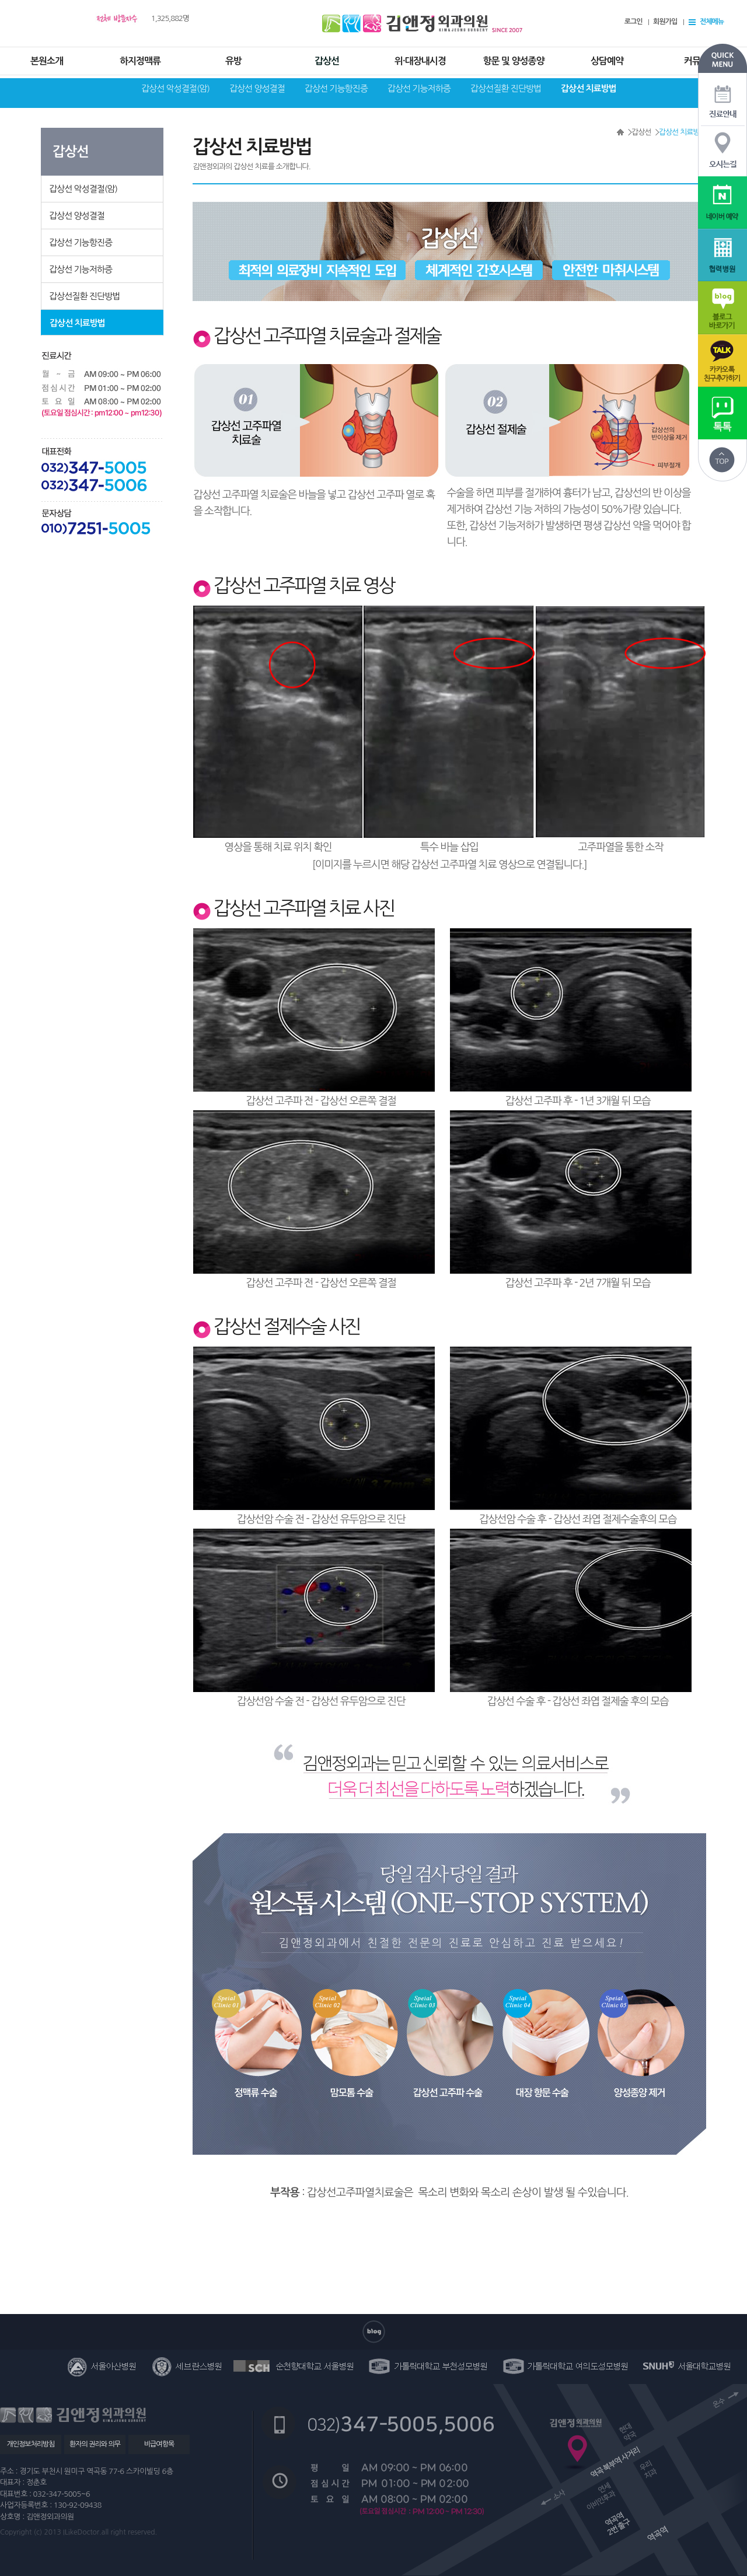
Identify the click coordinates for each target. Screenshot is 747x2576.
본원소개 (46, 61)
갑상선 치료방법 (588, 88)
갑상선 (327, 61)
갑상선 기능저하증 (419, 88)
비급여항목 (159, 2444)
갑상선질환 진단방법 (505, 88)
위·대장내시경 (420, 61)
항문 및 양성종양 (513, 61)
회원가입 (665, 21)
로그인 (633, 21)
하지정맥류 (140, 61)
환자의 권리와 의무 (94, 2444)
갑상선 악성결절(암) (175, 88)
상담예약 (607, 61)
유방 (233, 61)
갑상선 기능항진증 (336, 88)
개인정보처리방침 (30, 2444)
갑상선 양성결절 (257, 88)
